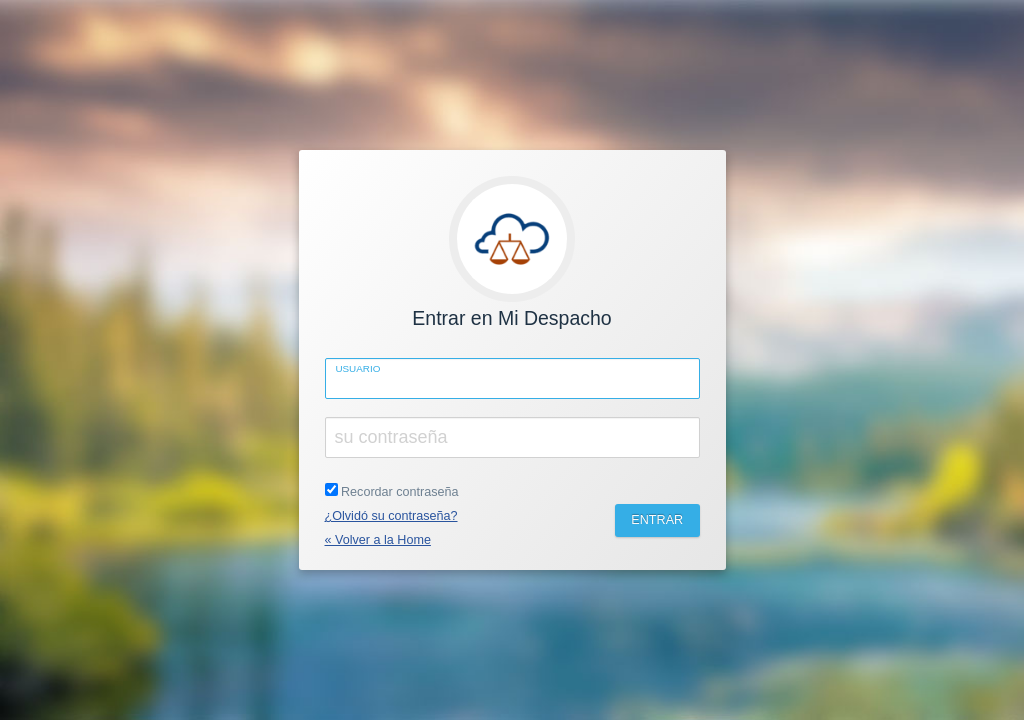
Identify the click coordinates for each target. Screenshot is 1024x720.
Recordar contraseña (392, 491)
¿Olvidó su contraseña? (391, 516)
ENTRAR (657, 520)
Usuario (357, 368)
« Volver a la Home (378, 540)
